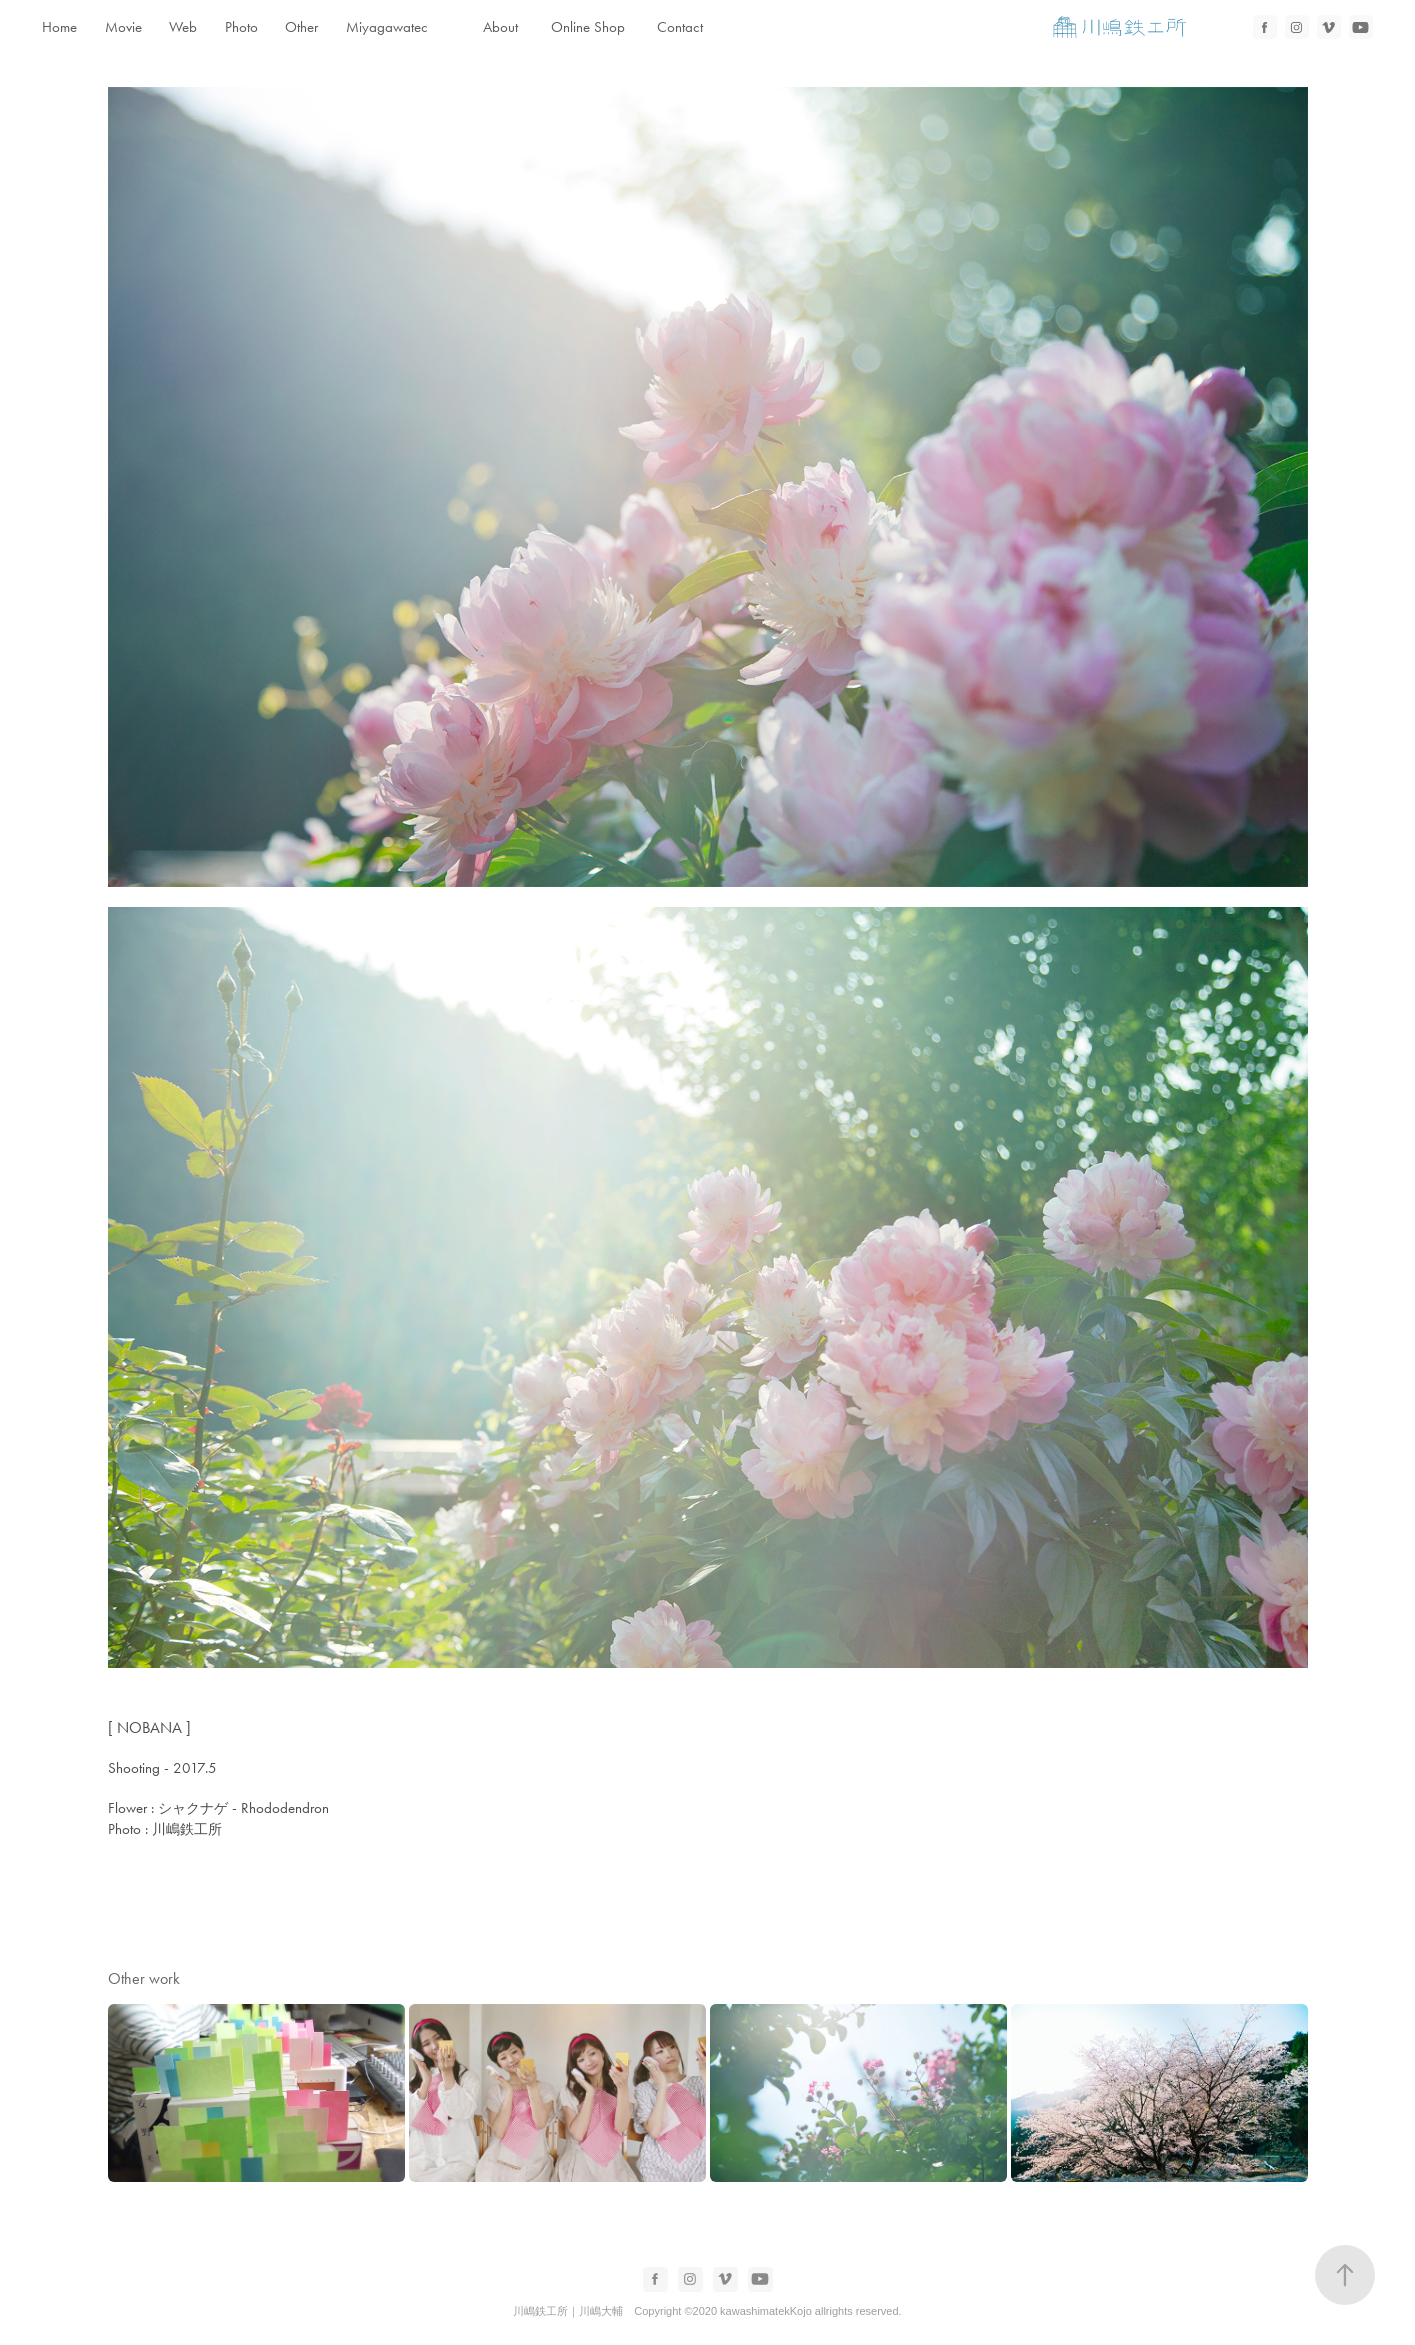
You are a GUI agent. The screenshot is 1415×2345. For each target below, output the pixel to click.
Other (301, 27)
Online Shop (588, 27)
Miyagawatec (387, 27)
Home (59, 27)
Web (183, 27)
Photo (241, 27)
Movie (123, 27)
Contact (680, 27)
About (500, 27)
